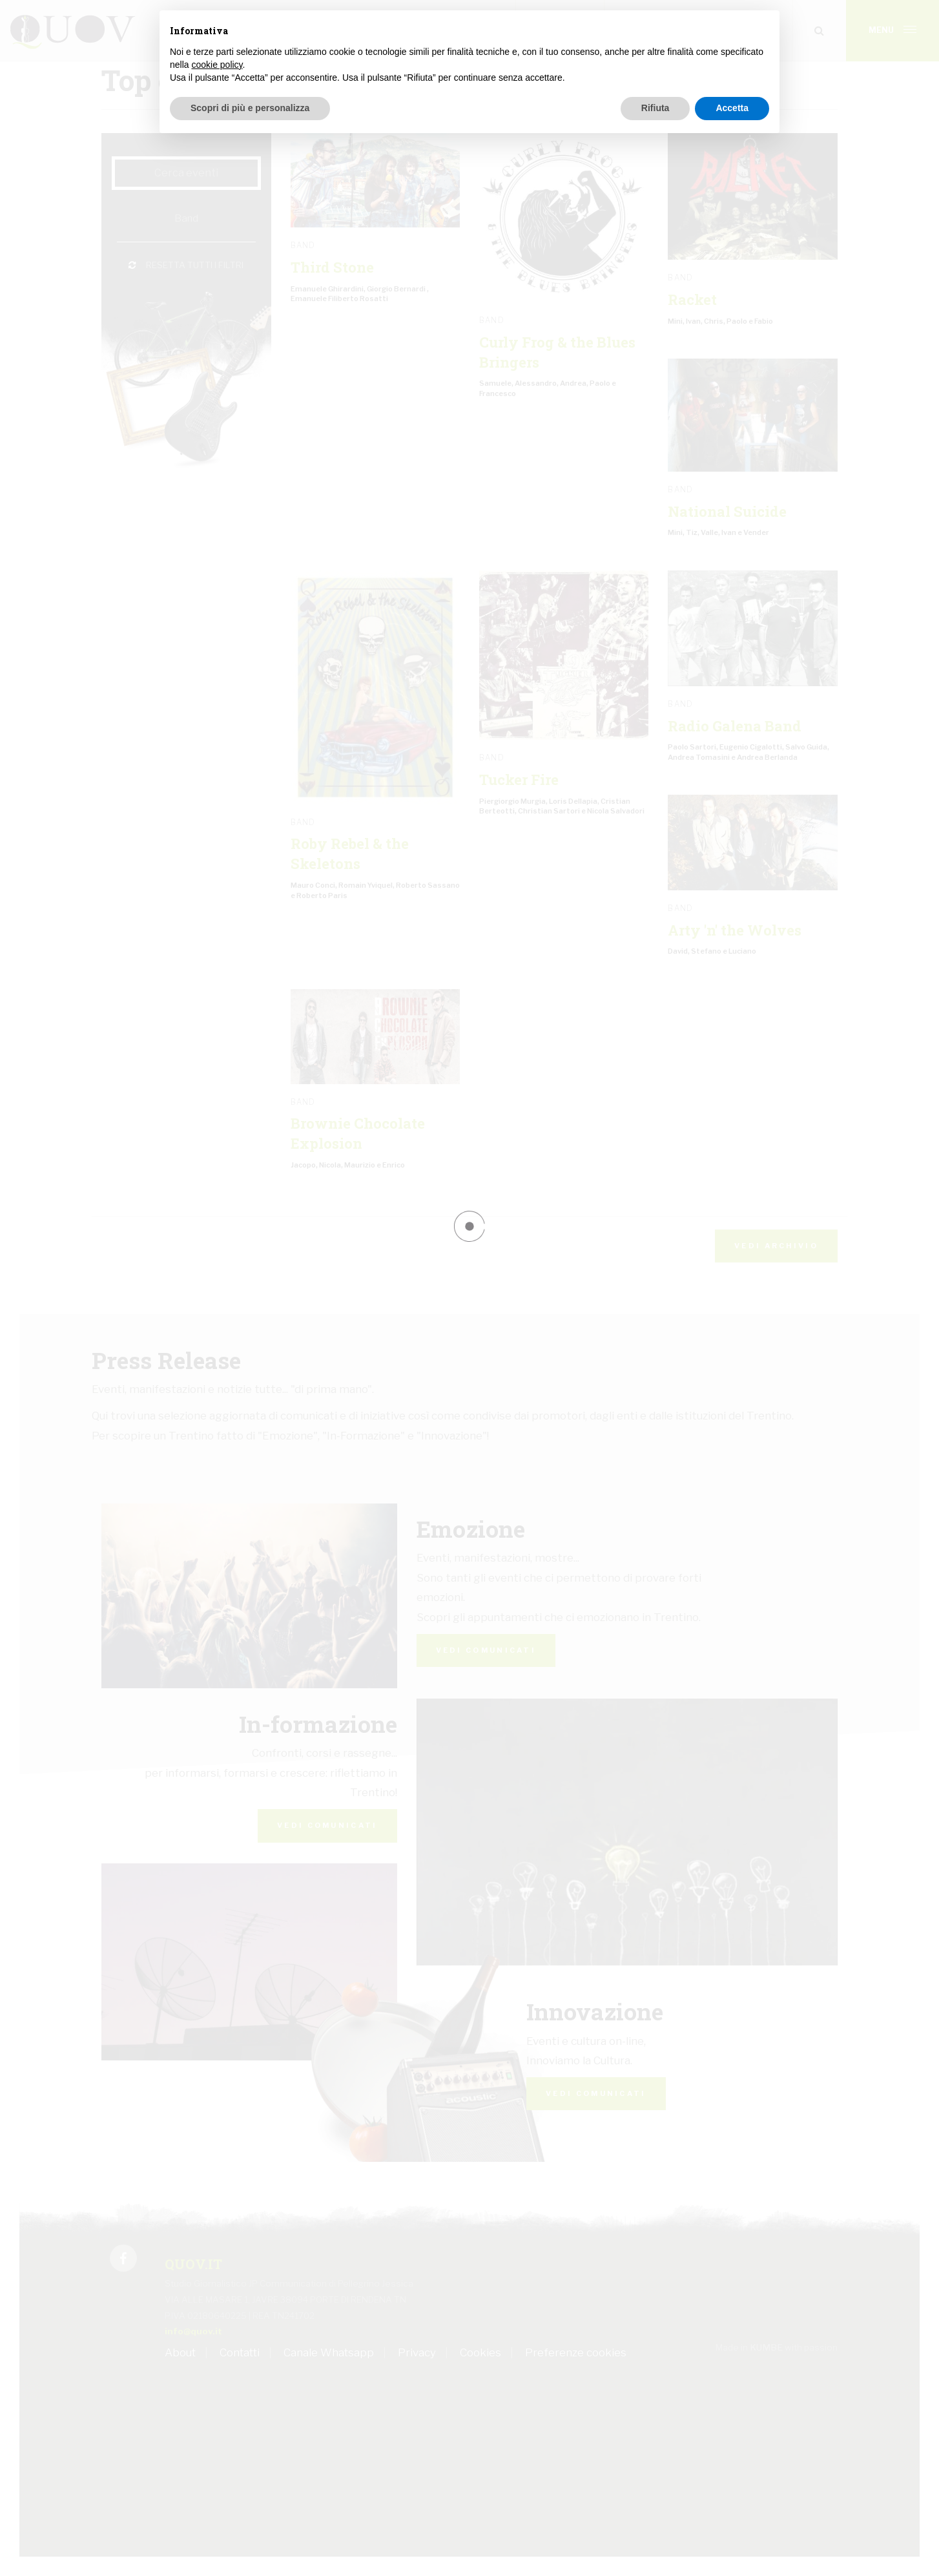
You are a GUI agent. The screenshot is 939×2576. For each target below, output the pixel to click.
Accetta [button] (732, 108)
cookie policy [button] (216, 64)
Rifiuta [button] (655, 108)
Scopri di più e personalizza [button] (250, 108)
